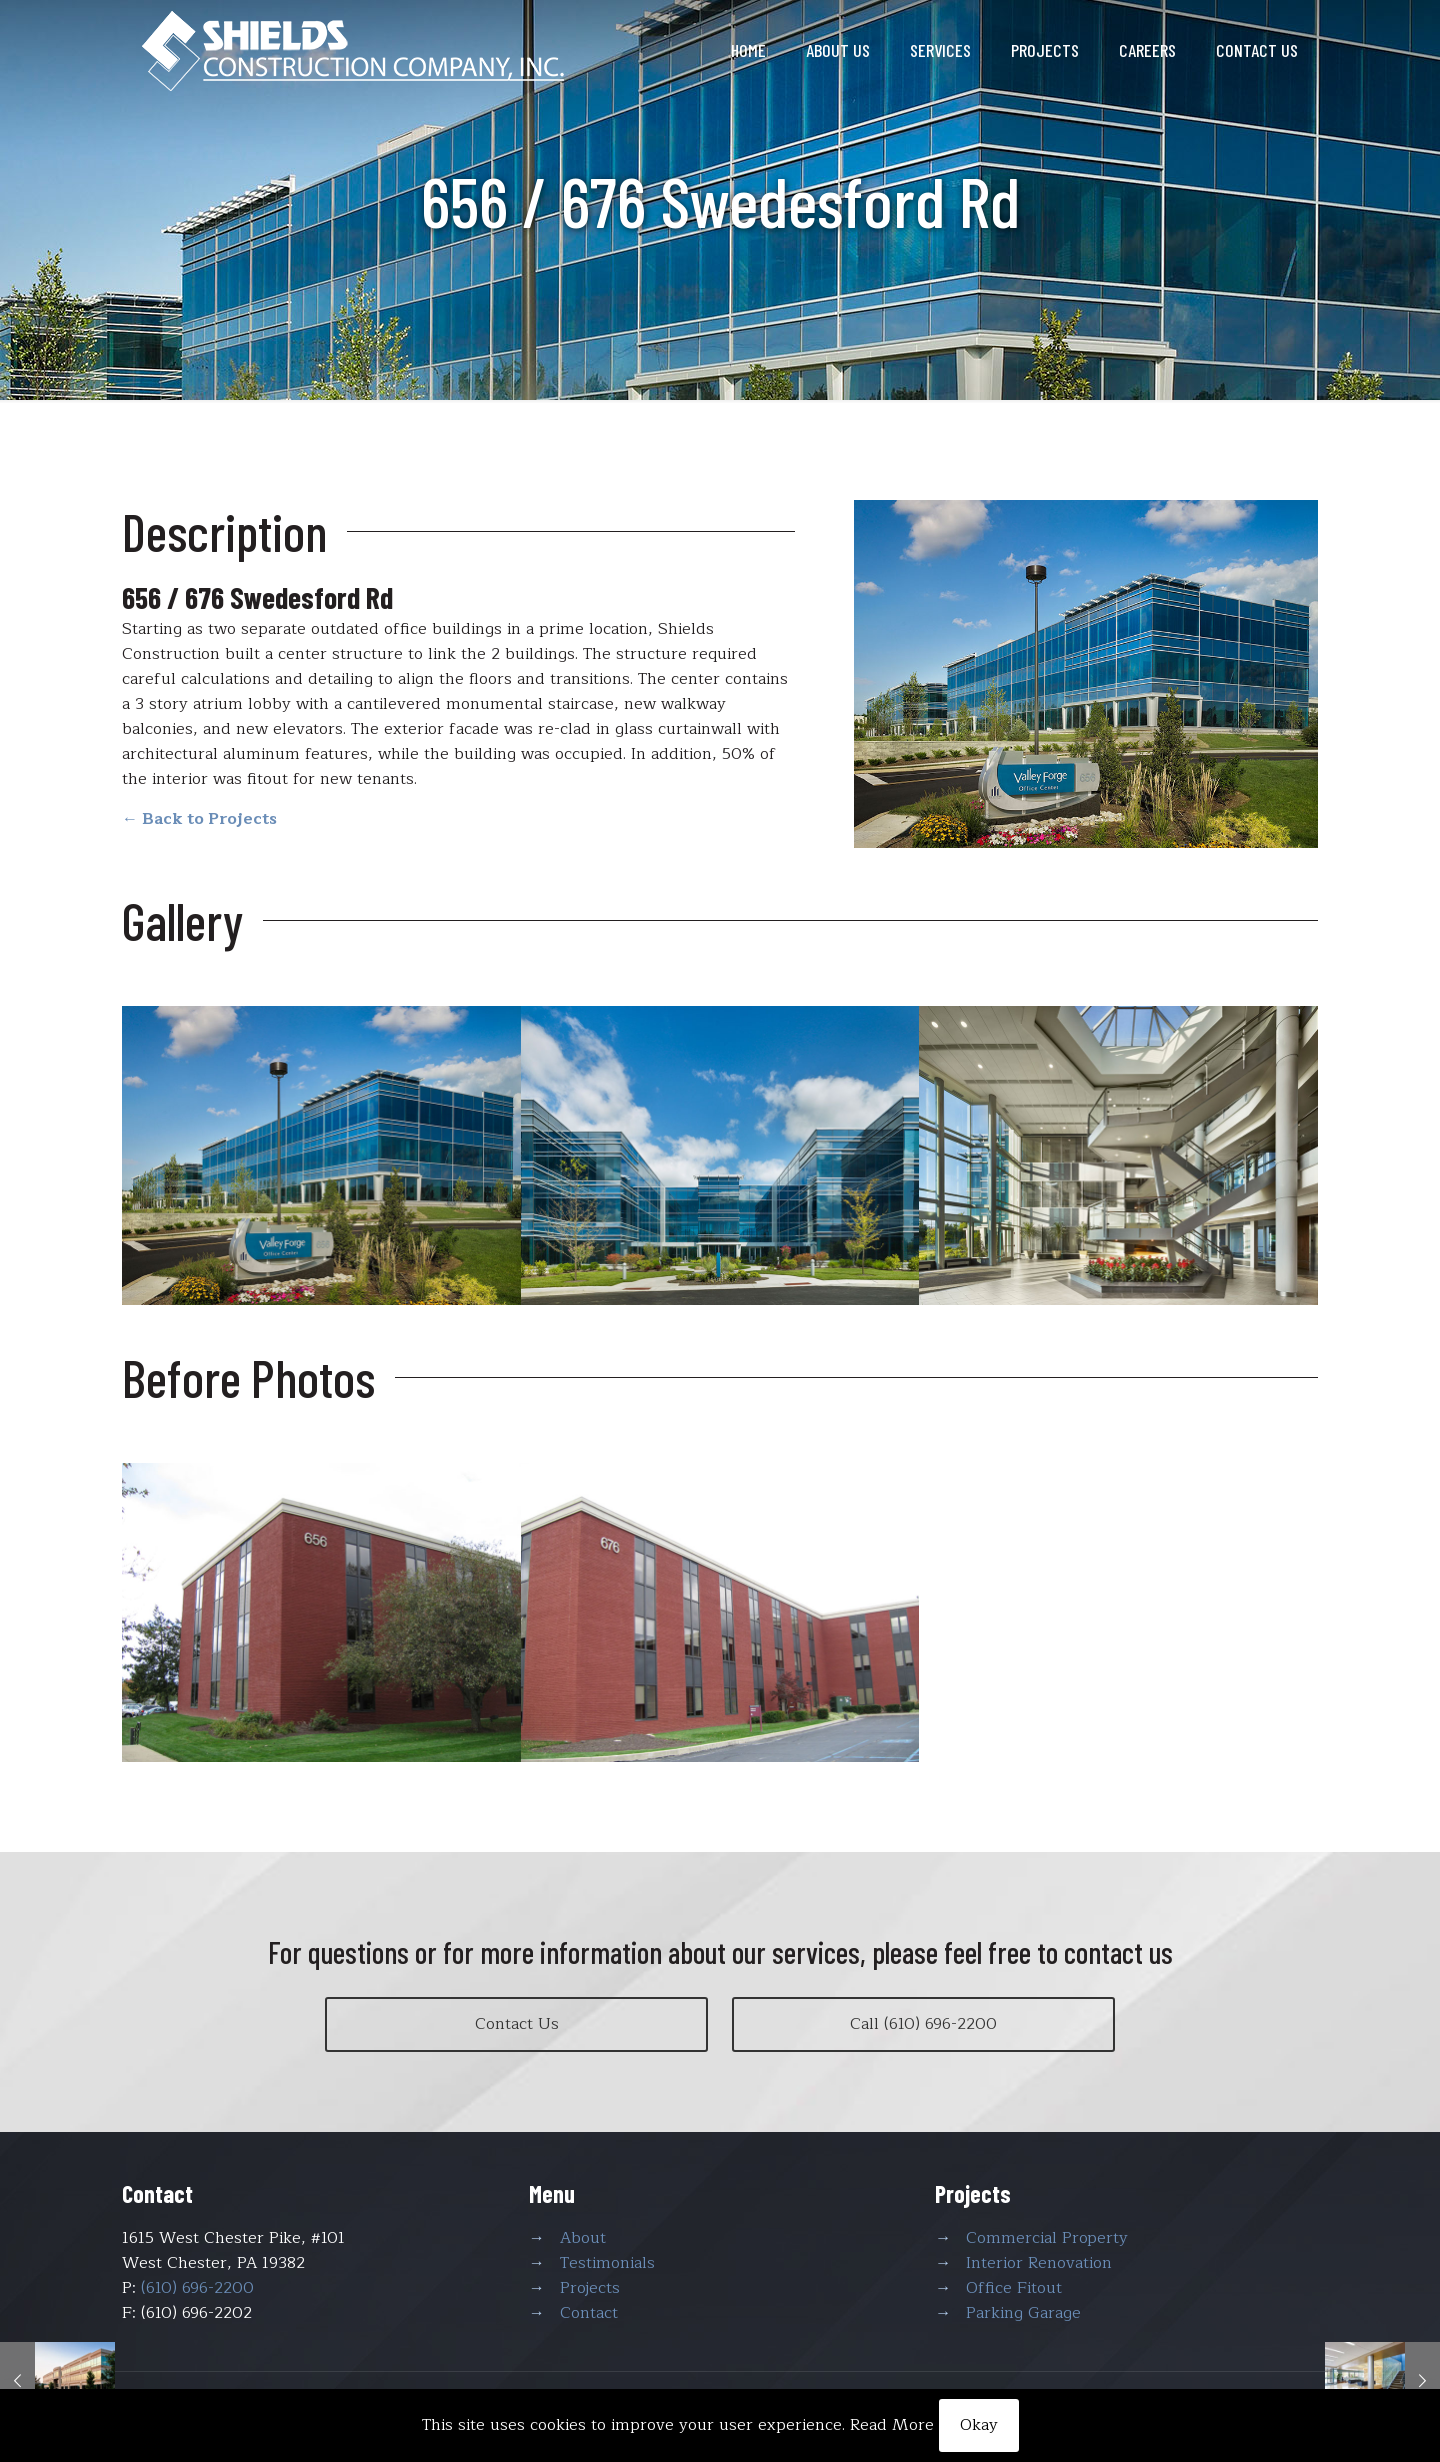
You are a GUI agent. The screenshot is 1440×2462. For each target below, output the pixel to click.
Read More (892, 2425)
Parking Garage (1023, 2313)
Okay (979, 2425)
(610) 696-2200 (197, 2288)
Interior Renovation (1039, 2263)
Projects (590, 2288)
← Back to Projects (199, 819)
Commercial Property (1047, 2238)
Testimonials (607, 2263)
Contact (589, 2313)
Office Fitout (1014, 2288)
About (583, 2238)
